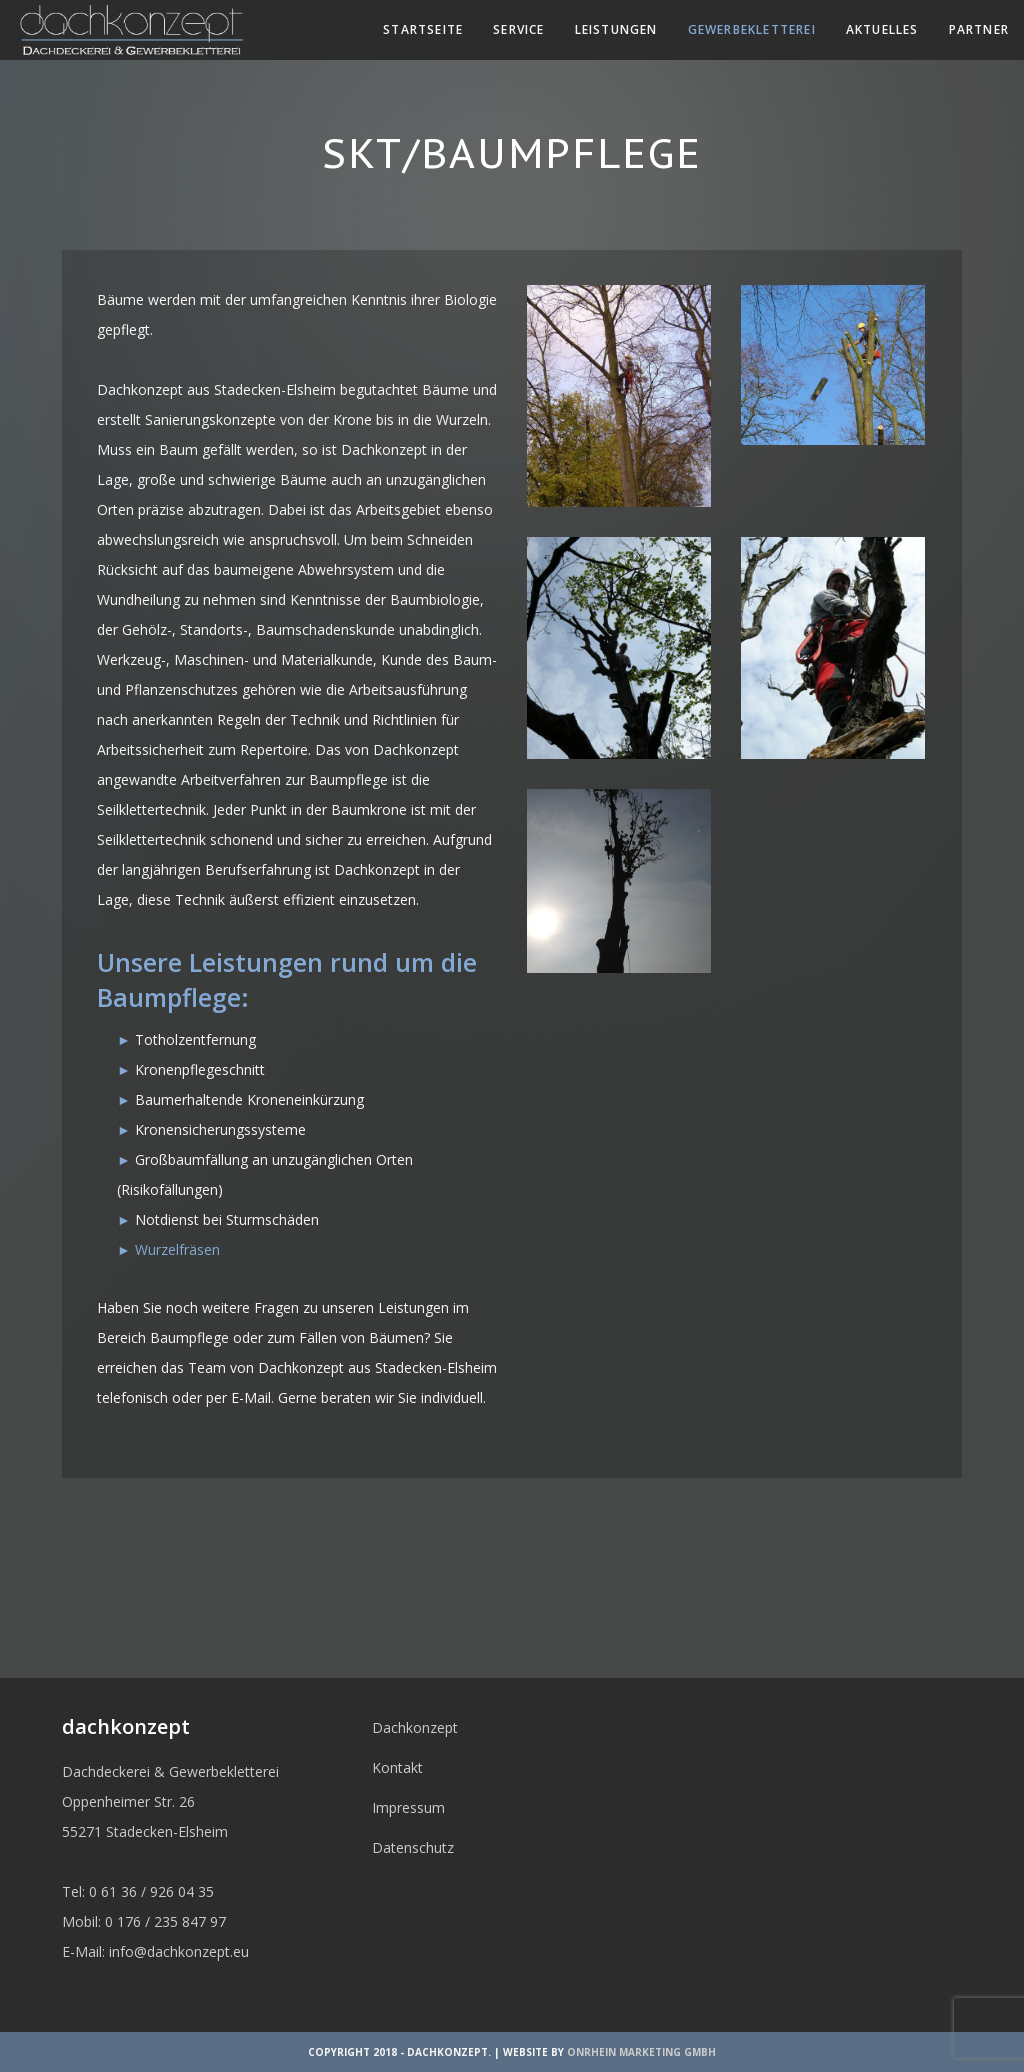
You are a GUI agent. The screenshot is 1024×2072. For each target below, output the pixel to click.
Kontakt (397, 1767)
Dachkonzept (415, 1727)
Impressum (408, 1807)
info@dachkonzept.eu (179, 1951)
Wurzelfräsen (177, 1249)
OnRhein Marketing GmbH (641, 2052)
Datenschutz (413, 1847)
